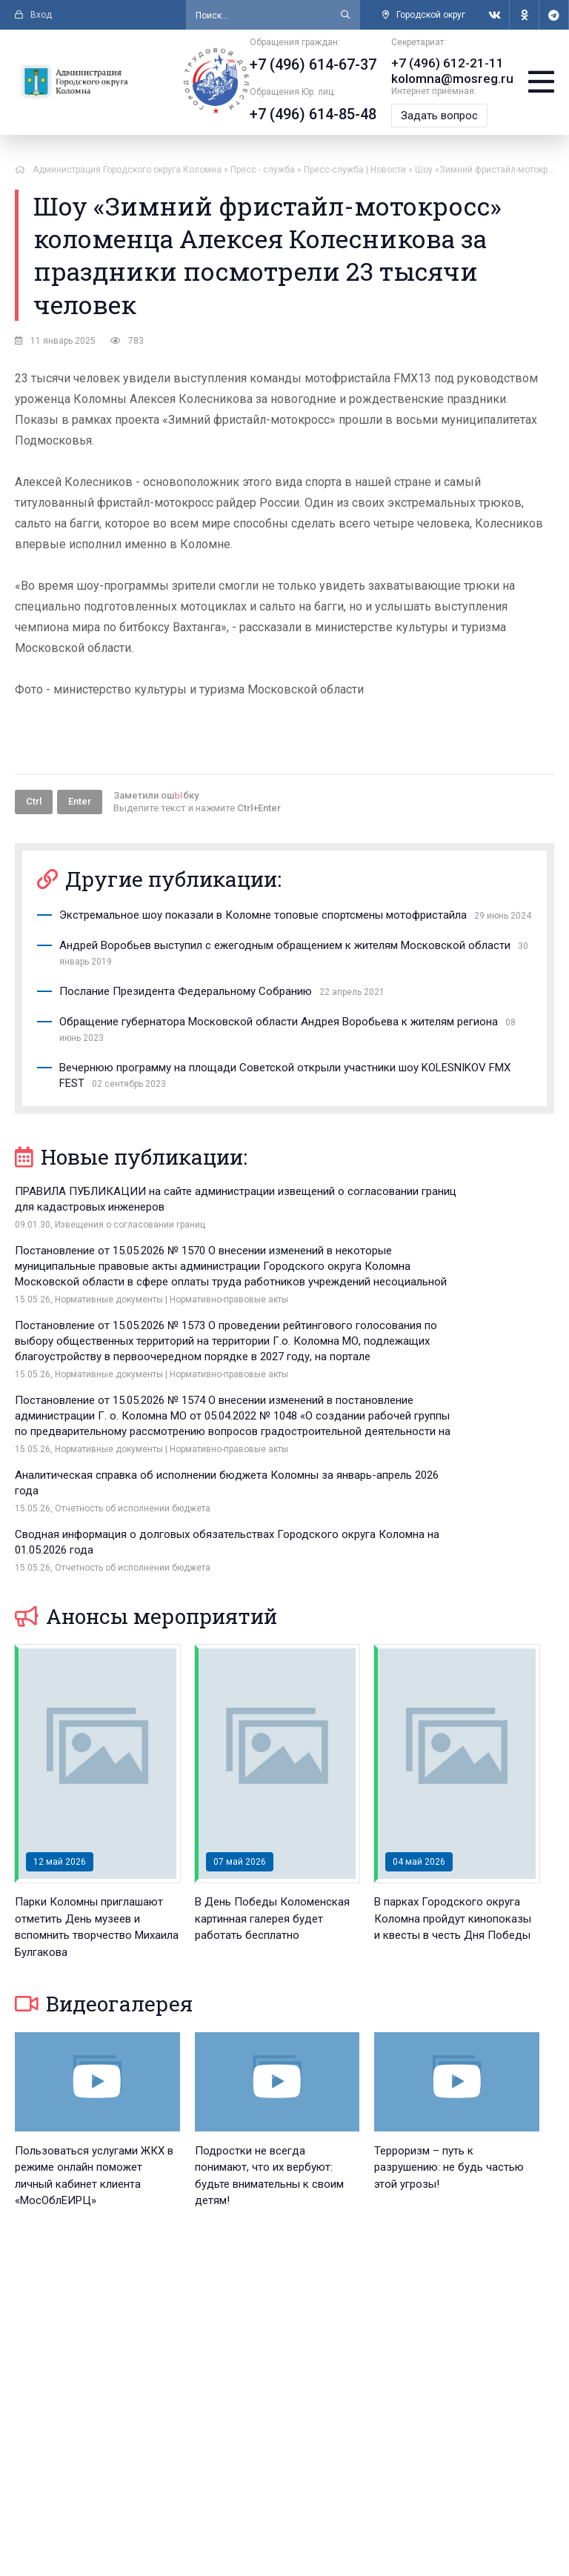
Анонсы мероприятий (146, 1437)
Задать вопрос (446, 114)
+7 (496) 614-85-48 (319, 114)
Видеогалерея (104, 1824)
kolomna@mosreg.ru (455, 77)
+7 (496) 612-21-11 (450, 63)
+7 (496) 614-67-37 (319, 64)
